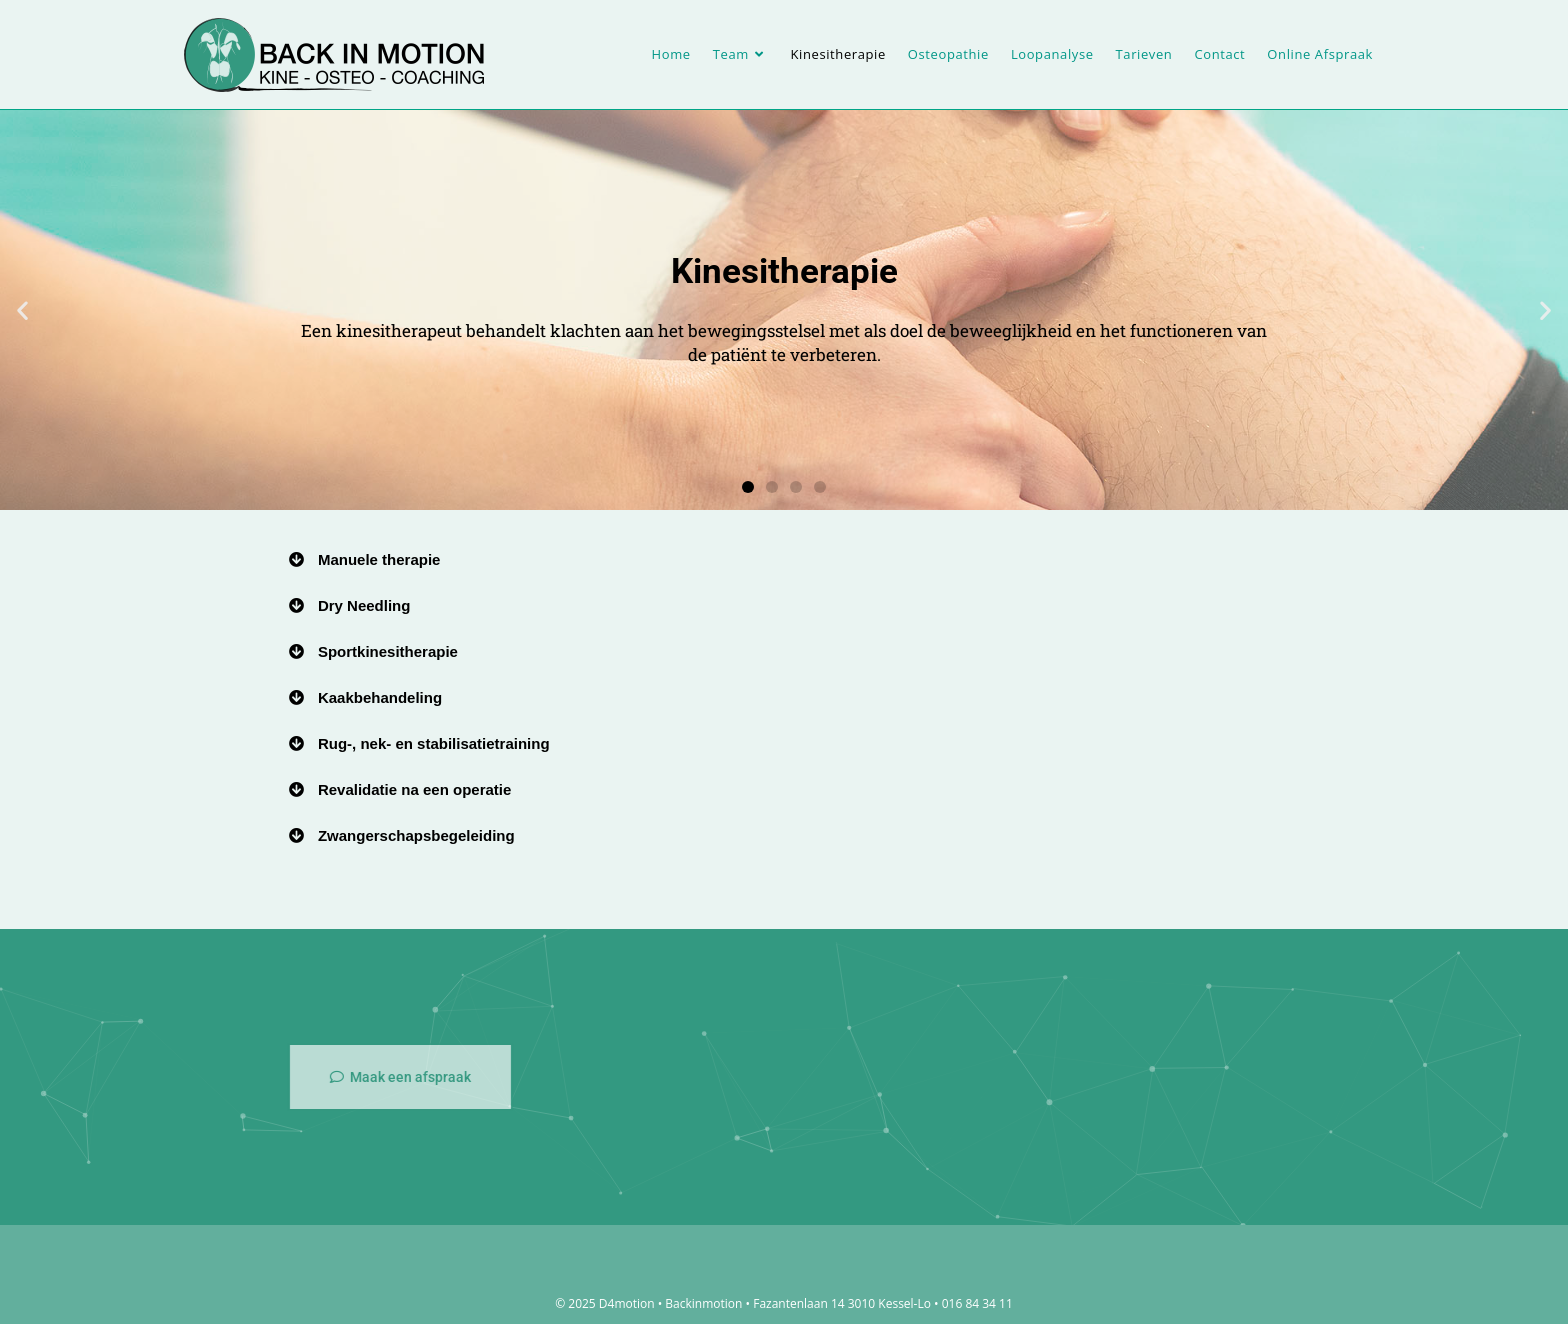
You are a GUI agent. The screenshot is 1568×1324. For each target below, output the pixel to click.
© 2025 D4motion (604, 1303)
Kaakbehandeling (380, 697)
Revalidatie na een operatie (414, 789)
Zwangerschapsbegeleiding (416, 835)
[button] (22, 310)
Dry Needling (364, 605)
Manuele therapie (379, 559)
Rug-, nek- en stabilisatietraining (434, 743)
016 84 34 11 (977, 1303)
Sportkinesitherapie (388, 651)
